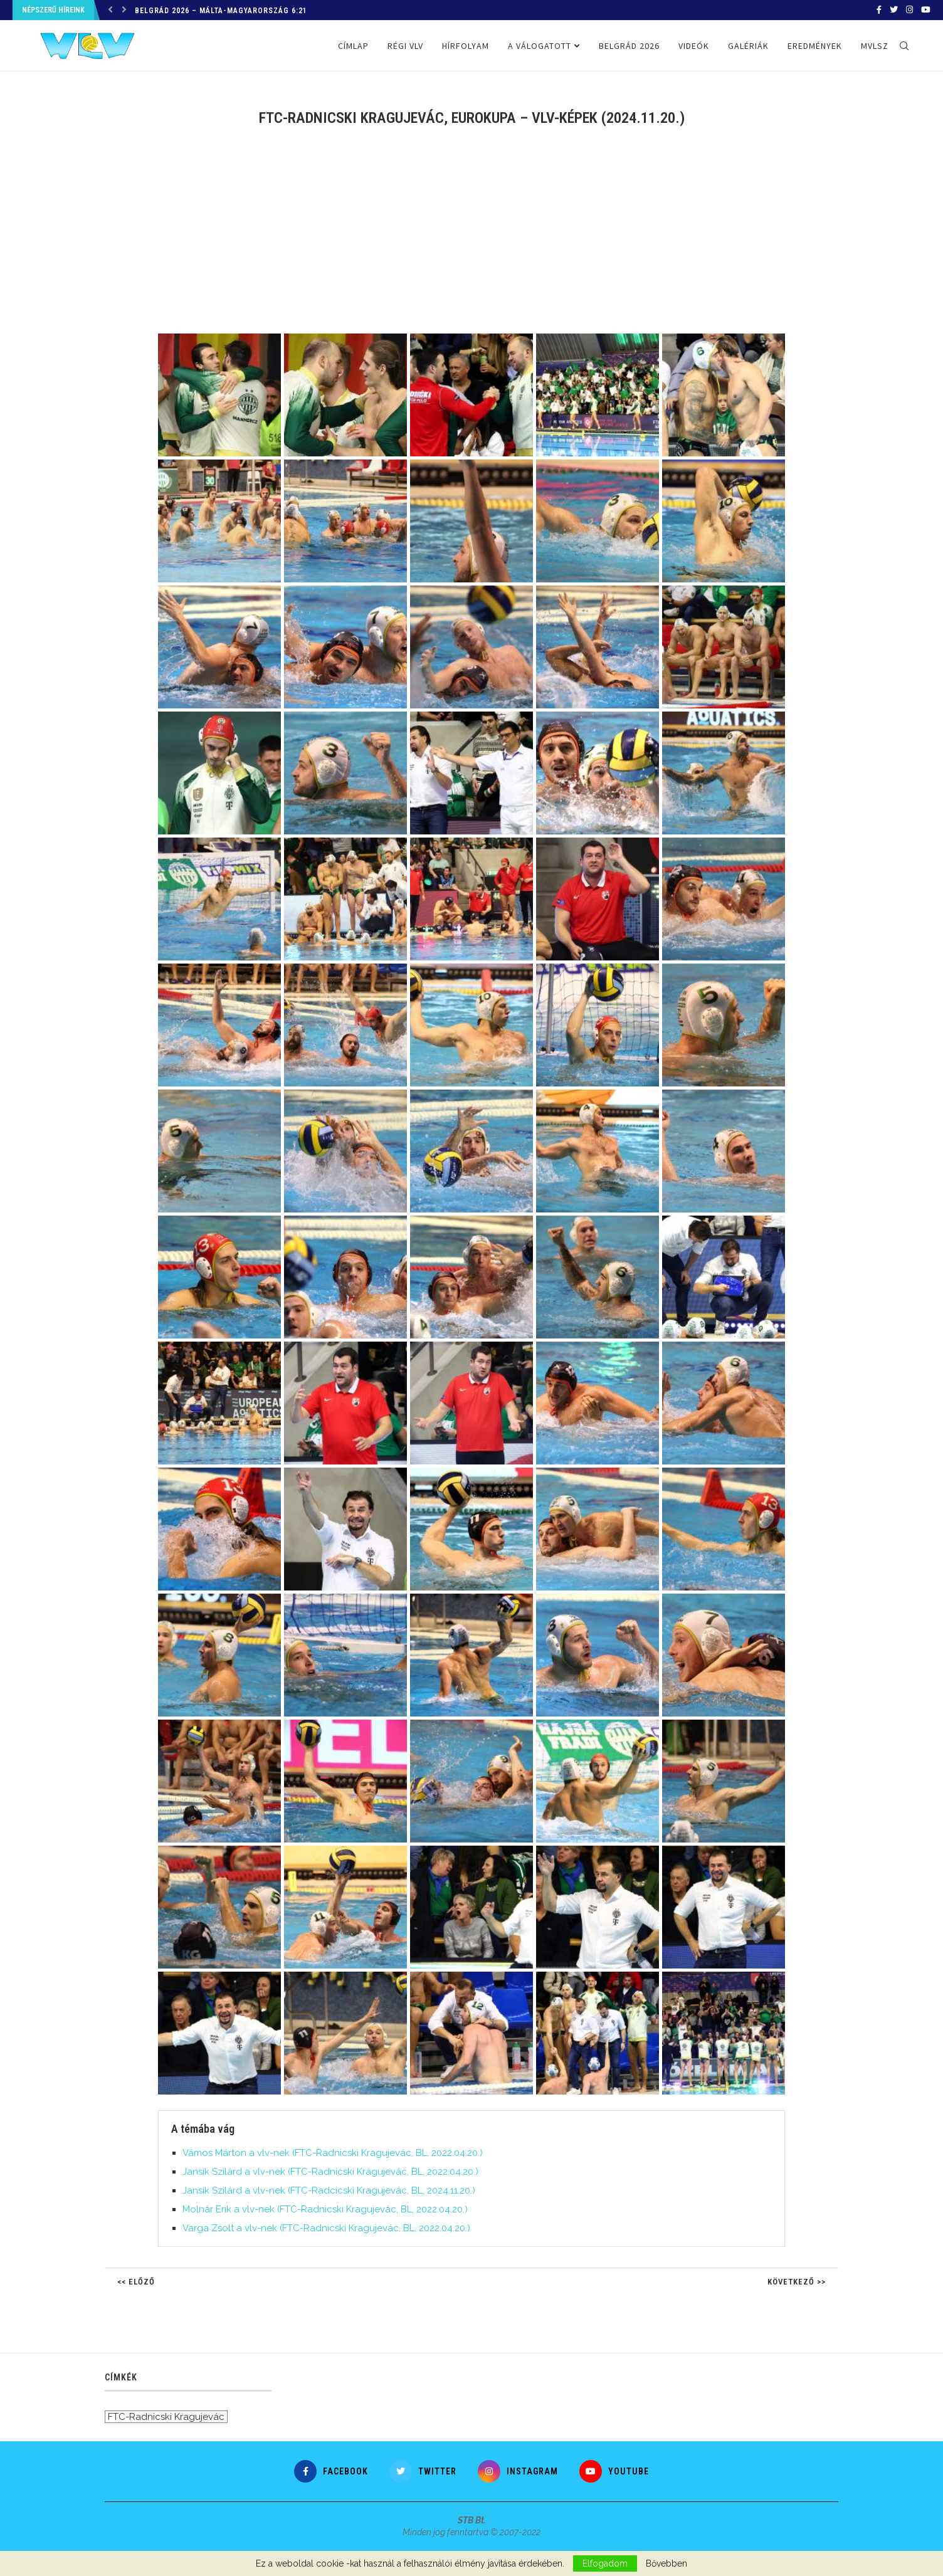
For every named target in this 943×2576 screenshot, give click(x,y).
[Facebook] (879, 10)
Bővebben (666, 2563)
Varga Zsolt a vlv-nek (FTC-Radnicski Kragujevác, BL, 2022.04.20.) (326, 2228)
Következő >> (796, 2281)
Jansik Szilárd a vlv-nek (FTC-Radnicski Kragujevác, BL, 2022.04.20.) (330, 2171)
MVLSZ (874, 45)
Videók (693, 45)
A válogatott (539, 45)
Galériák (748, 45)
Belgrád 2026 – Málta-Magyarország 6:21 (221, 10)
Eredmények (815, 45)
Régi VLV (405, 45)
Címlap (353, 45)
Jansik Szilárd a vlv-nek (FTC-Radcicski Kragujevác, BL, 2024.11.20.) (328, 2190)
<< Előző (136, 2281)
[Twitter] (894, 10)
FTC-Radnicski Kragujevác (166, 2416)
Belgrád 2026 (629, 45)
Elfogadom (605, 2563)
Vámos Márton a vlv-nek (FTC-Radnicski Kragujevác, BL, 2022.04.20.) (332, 2152)
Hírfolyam (465, 45)
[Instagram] (909, 10)
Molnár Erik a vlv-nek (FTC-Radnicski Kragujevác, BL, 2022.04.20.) (325, 2209)
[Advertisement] (471, 239)
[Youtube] (925, 10)
